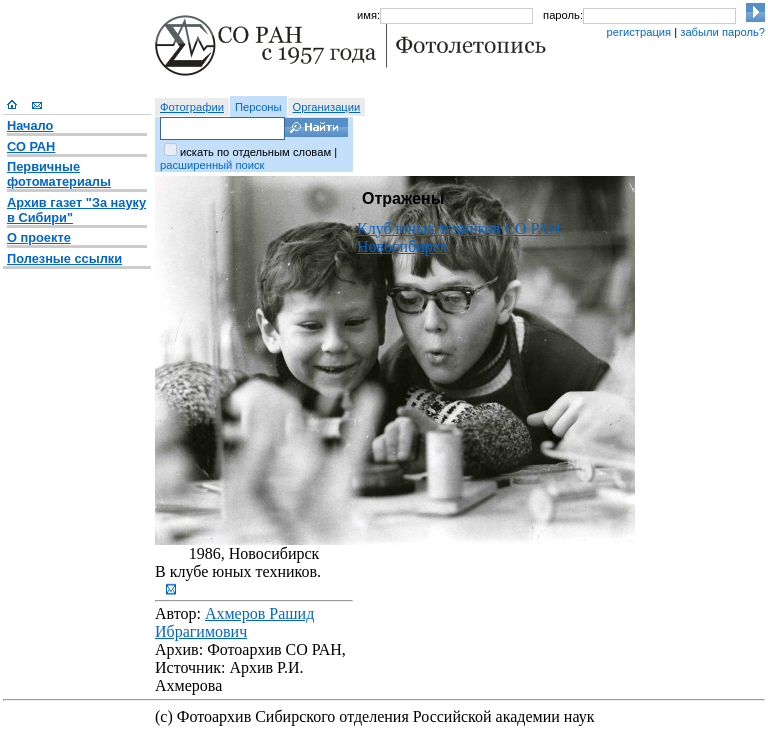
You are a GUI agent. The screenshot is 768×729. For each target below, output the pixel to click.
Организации (327, 107)
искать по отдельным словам (255, 152)
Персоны (258, 107)
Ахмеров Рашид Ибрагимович (234, 622)
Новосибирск (402, 246)
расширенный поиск (212, 165)
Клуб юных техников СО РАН (459, 228)
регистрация (638, 32)
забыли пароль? (722, 32)
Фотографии (192, 107)
